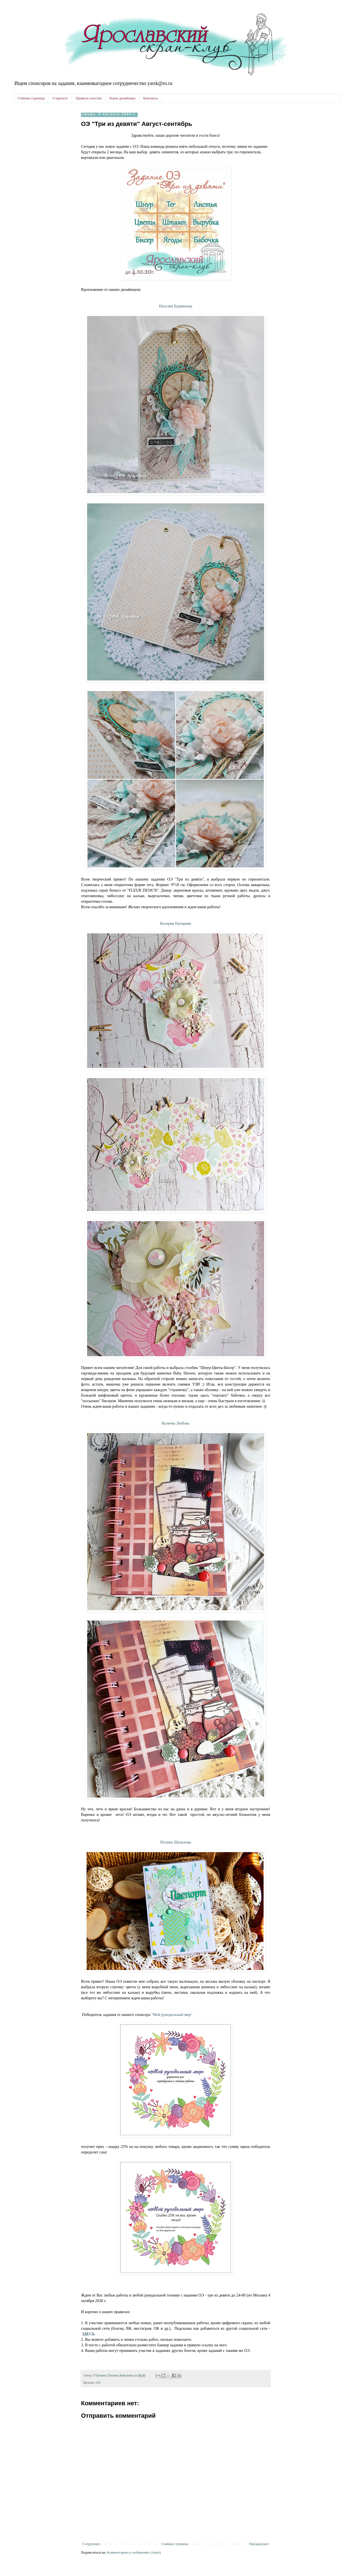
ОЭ (98, 2383)
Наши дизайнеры (122, 98)
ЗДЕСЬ (88, 2334)
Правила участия (88, 98)
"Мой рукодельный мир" (171, 2014)
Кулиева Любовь (176, 1423)
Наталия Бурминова (175, 306)
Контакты (150, 98)
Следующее (91, 2544)
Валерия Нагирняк (175, 923)
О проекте (60, 98)
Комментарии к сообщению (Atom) (134, 2552)
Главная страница (31, 98)
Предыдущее (259, 2544)
